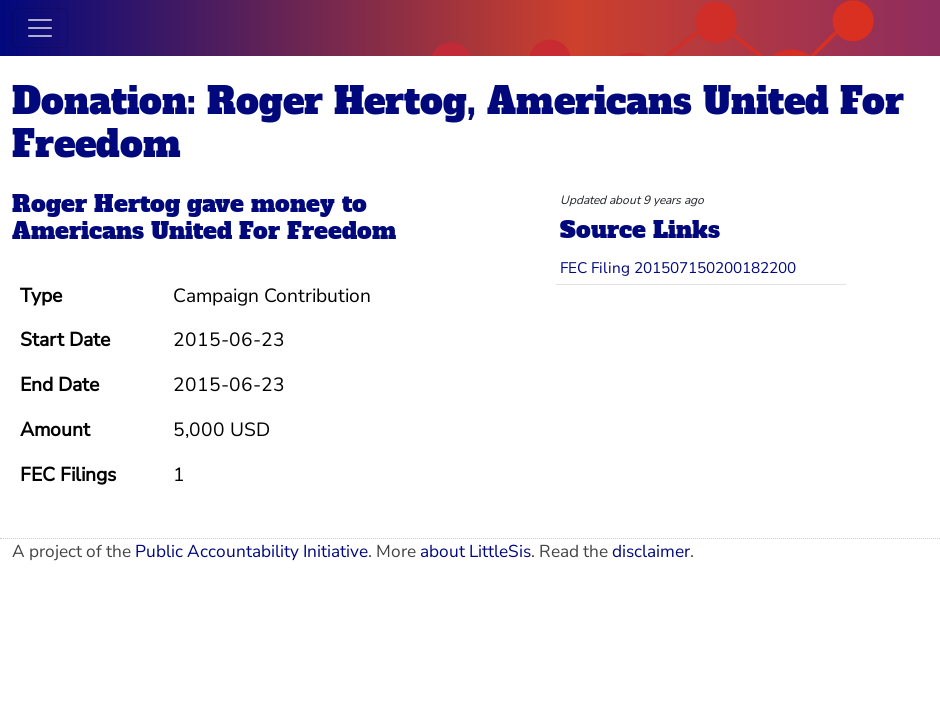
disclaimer (651, 551)
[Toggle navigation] (40, 28)
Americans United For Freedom (204, 231)
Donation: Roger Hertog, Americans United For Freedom (458, 123)
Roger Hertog (96, 204)
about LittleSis (475, 551)
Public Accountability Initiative (251, 551)
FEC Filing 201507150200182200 (678, 267)
